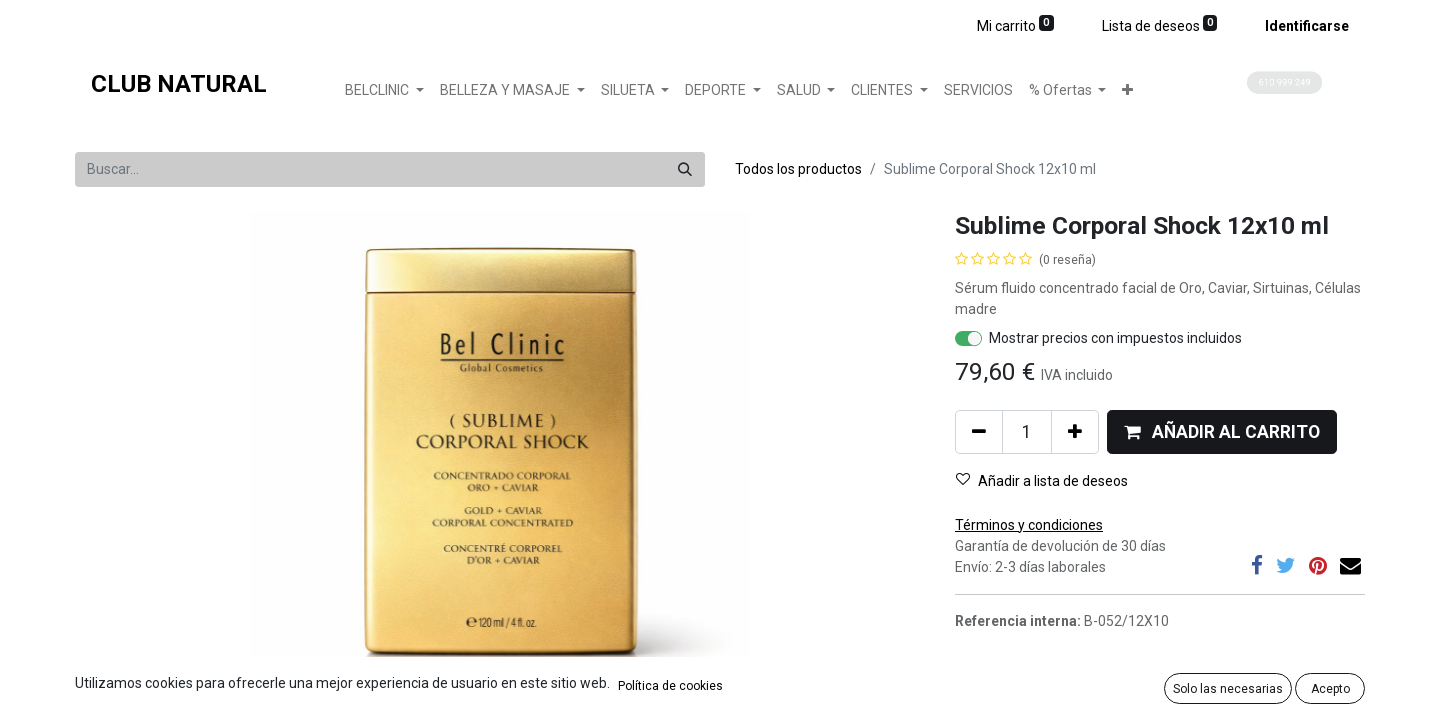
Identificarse (1307, 26)
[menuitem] (978, 90)
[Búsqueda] (685, 169)
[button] (1127, 90)
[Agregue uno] (1075, 432)
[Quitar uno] (979, 432)
